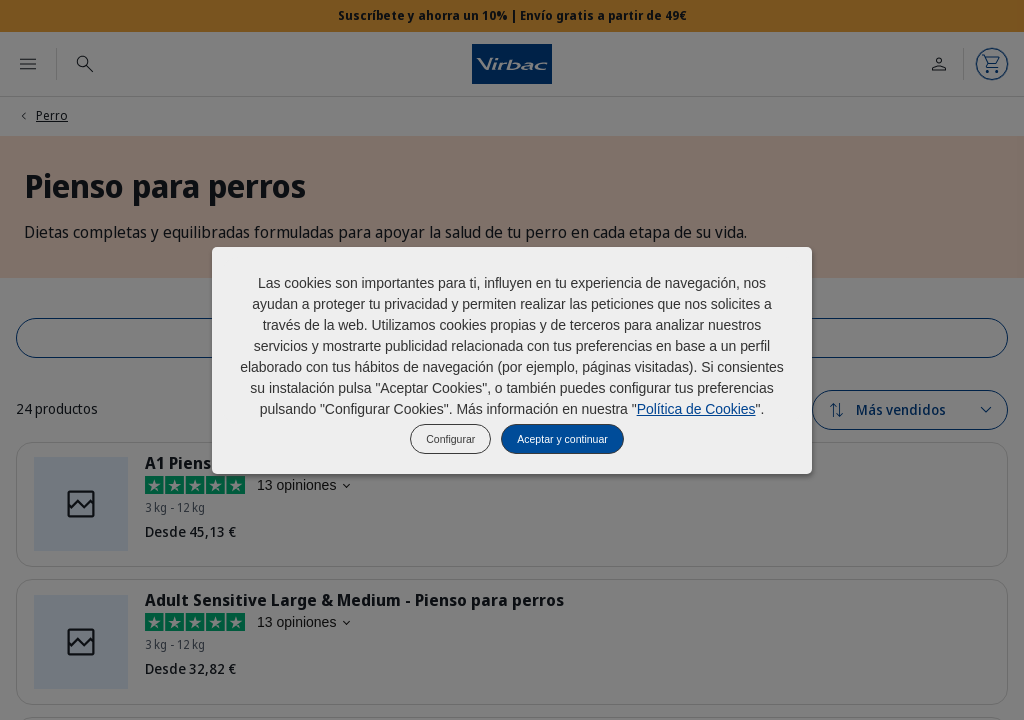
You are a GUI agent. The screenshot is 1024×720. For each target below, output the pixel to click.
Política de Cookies (696, 409)
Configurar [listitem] (450, 439)
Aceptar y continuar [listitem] (562, 439)
